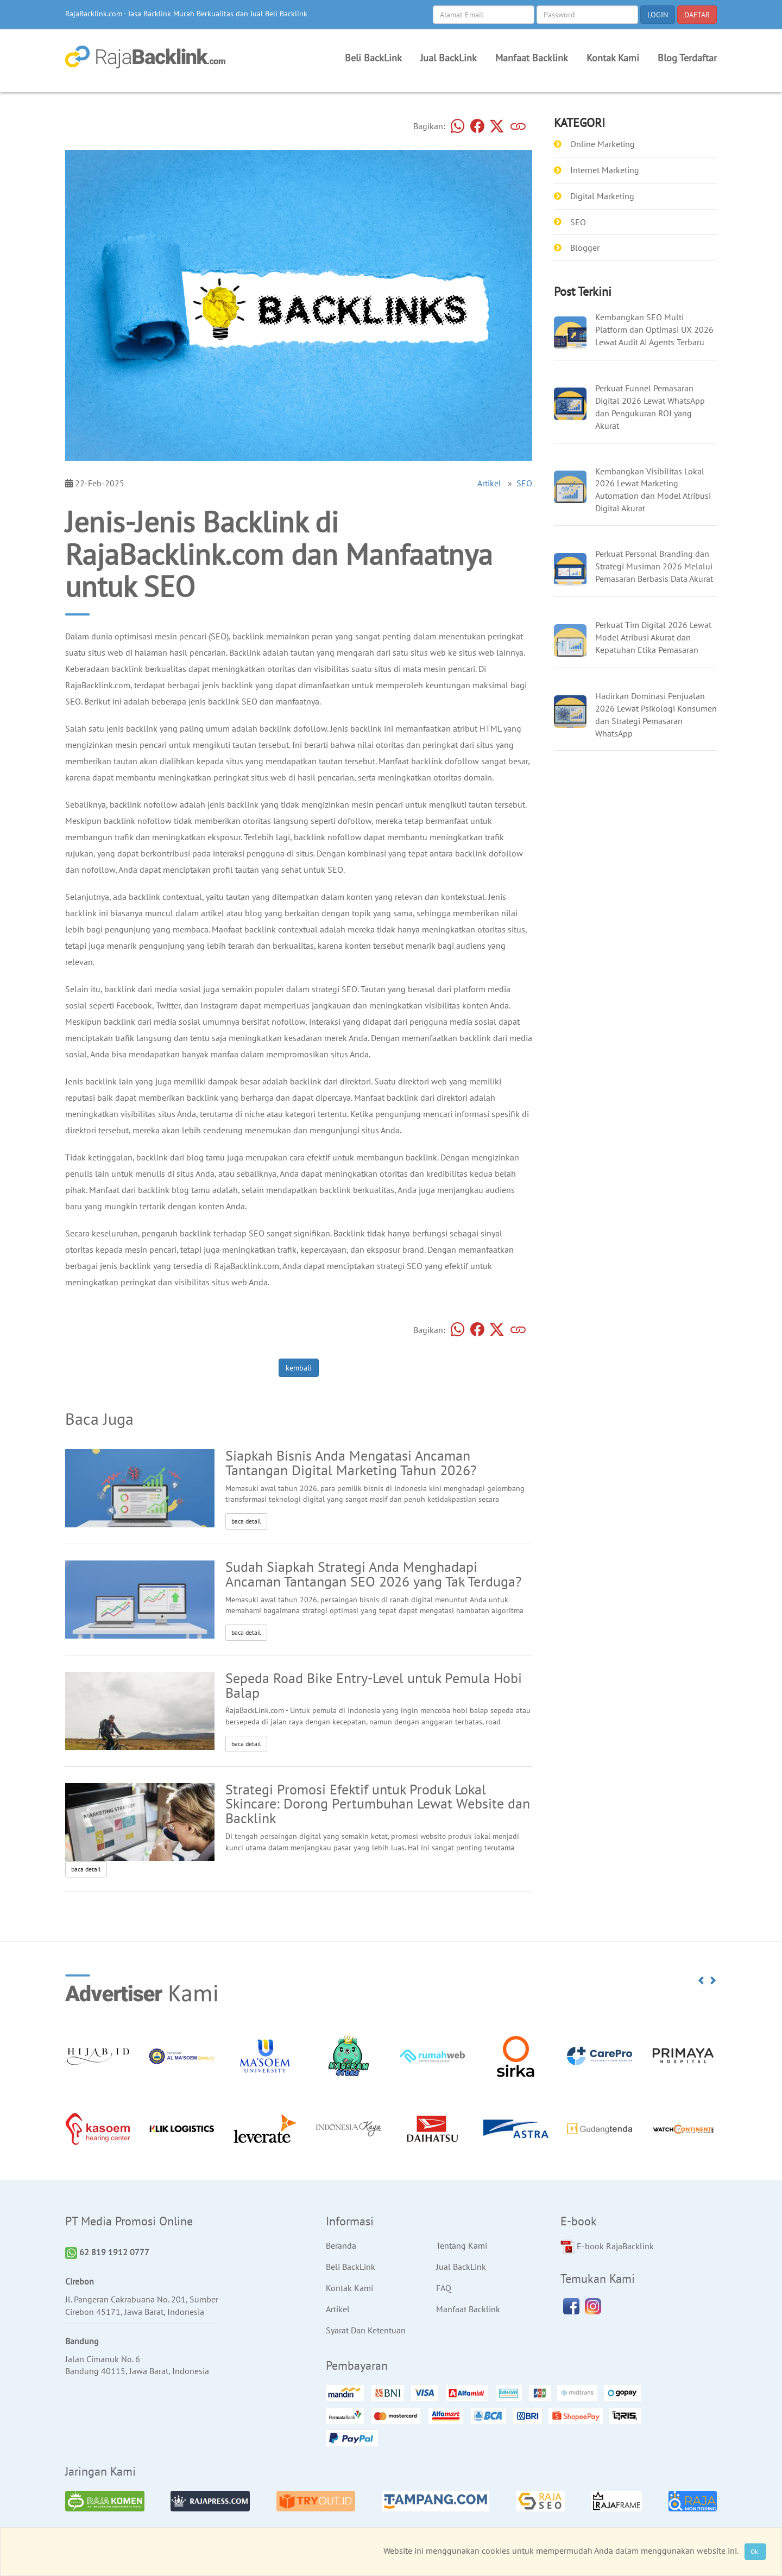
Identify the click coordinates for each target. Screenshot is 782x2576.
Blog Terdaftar (687, 58)
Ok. (755, 2551)
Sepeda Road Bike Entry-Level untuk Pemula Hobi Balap (373, 1685)
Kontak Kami (612, 58)
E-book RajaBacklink (607, 2247)
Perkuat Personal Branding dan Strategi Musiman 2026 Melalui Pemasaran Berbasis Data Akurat (654, 566)
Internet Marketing (604, 169)
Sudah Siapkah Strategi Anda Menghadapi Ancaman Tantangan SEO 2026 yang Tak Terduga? (373, 1574)
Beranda (341, 2245)
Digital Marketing (602, 196)
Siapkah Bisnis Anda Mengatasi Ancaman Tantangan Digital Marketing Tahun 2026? (350, 1462)
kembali (299, 1368)
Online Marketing (602, 143)
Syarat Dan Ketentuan (366, 2330)
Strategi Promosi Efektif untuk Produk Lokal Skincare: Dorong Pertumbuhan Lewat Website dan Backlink (377, 1804)
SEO (524, 483)
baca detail (246, 1521)
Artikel (489, 483)
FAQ (443, 2287)
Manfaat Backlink (531, 58)
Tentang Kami (461, 2245)
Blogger (585, 247)
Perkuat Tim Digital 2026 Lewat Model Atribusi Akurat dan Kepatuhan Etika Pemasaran (653, 637)
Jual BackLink (448, 58)
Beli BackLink (373, 58)
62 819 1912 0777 (107, 2252)
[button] (701, 1980)
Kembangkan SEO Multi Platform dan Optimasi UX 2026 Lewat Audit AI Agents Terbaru (654, 329)
